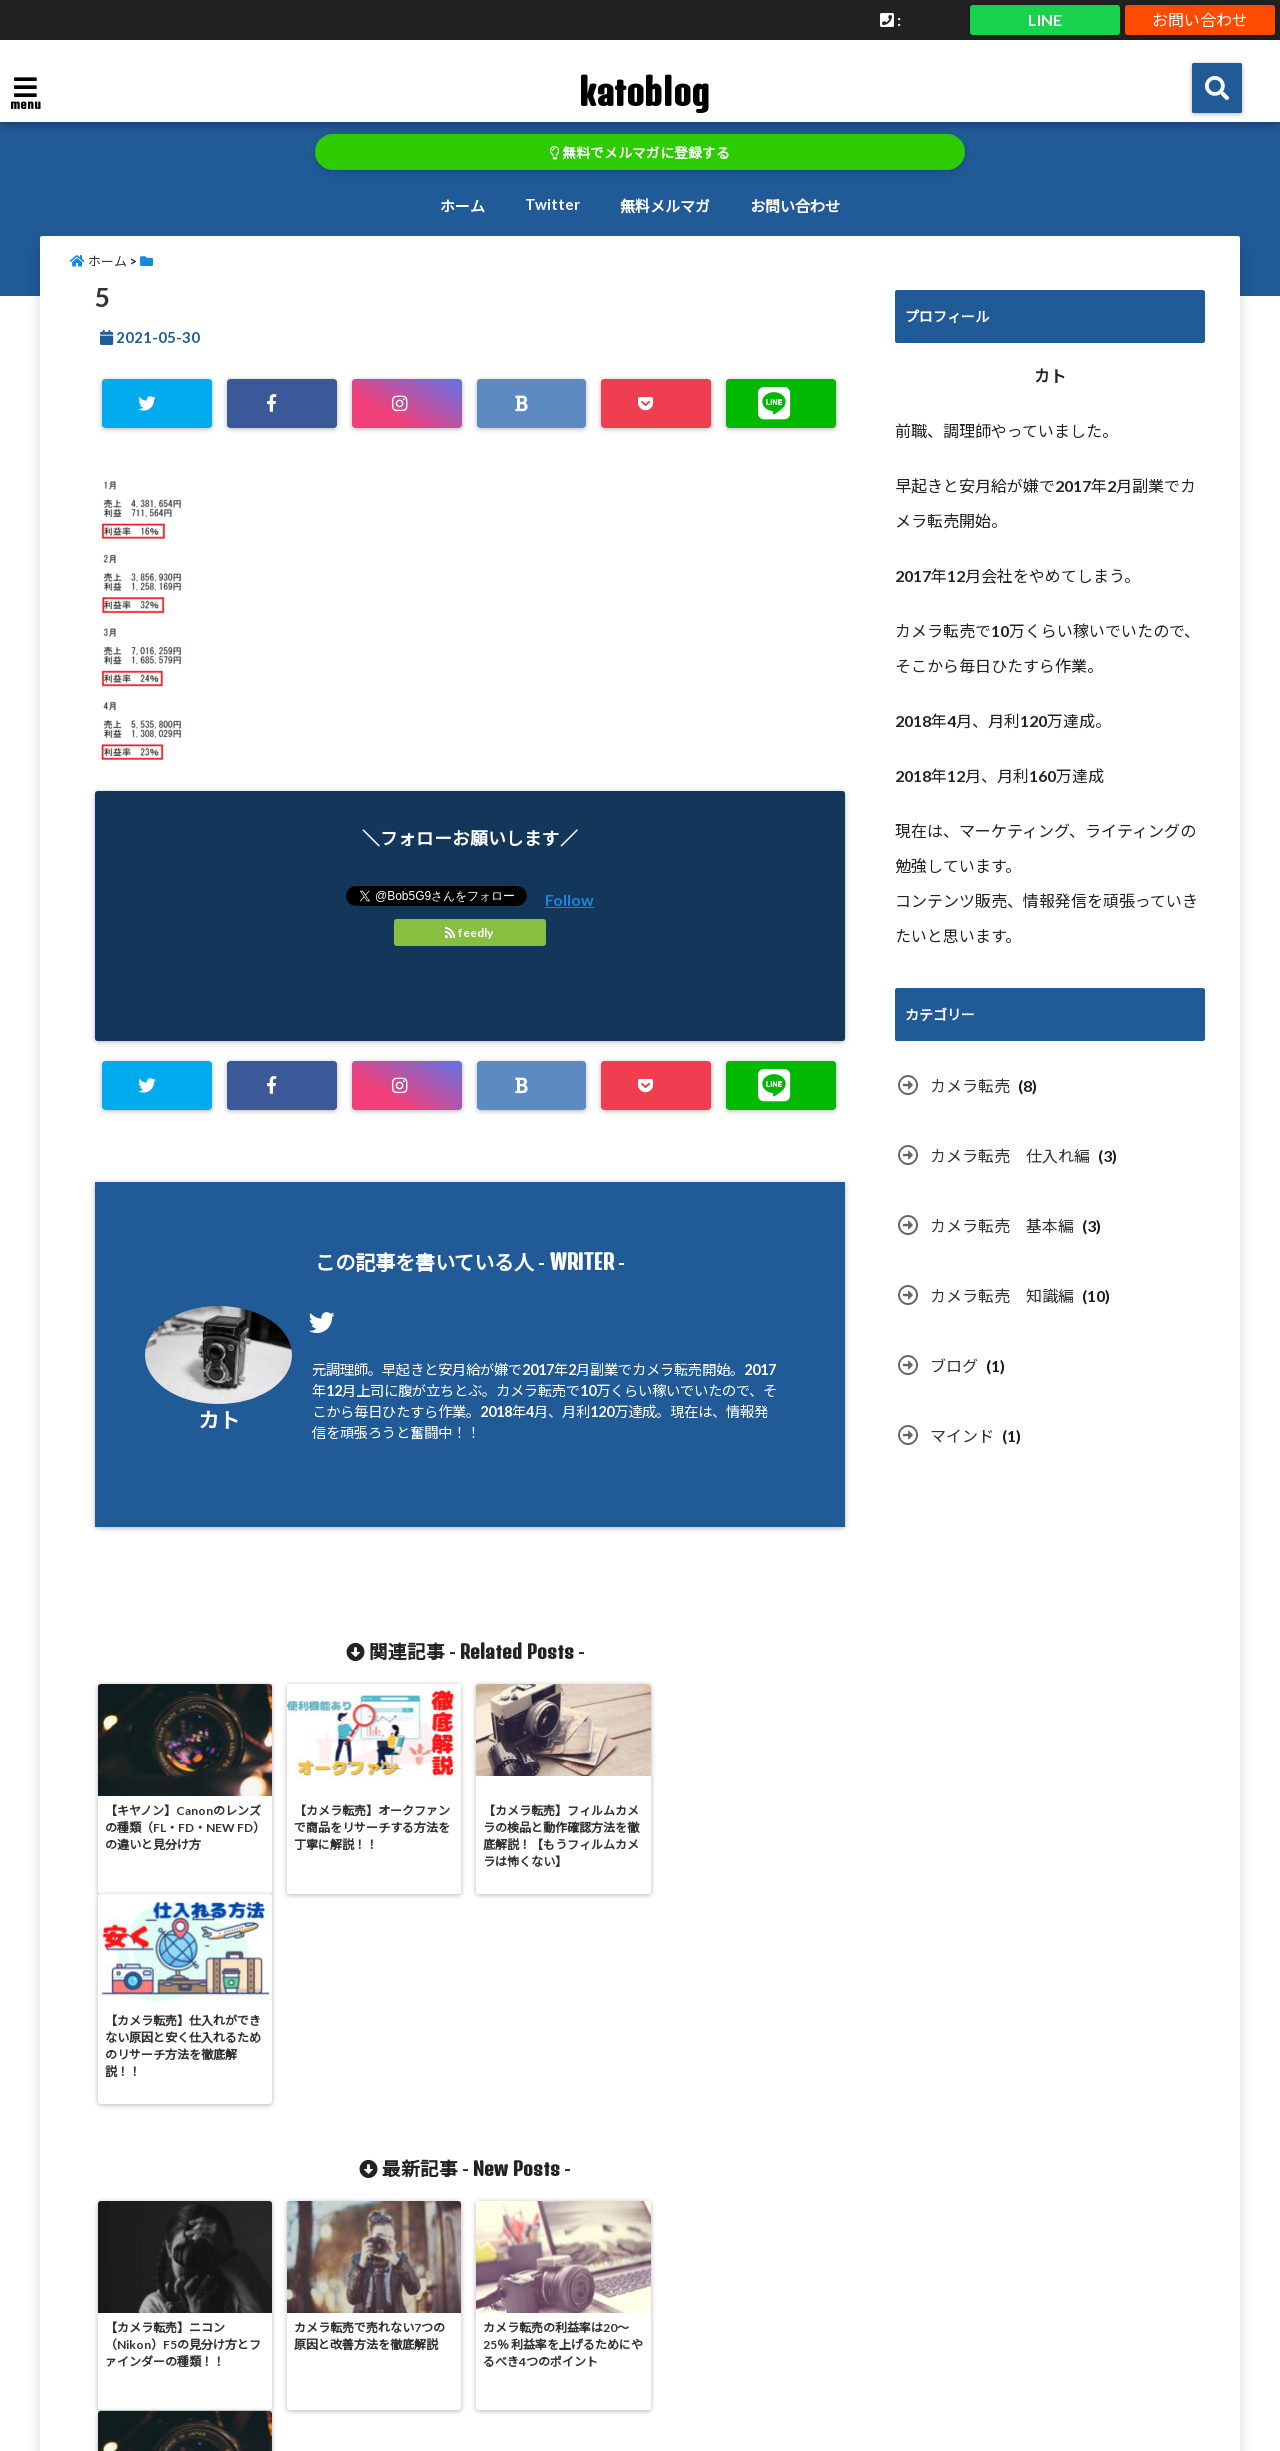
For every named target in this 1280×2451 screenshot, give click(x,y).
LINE (1045, 19)
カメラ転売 (970, 1085)
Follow (569, 899)
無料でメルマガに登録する (640, 153)
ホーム (462, 206)
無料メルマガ (665, 206)
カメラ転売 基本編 (1002, 1225)
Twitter (552, 204)
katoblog (643, 92)
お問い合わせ (1200, 19)
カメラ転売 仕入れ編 (1010, 1155)
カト (219, 1419)
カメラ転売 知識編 (1002, 1295)
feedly (470, 932)
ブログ (954, 1365)
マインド (962, 1435)
